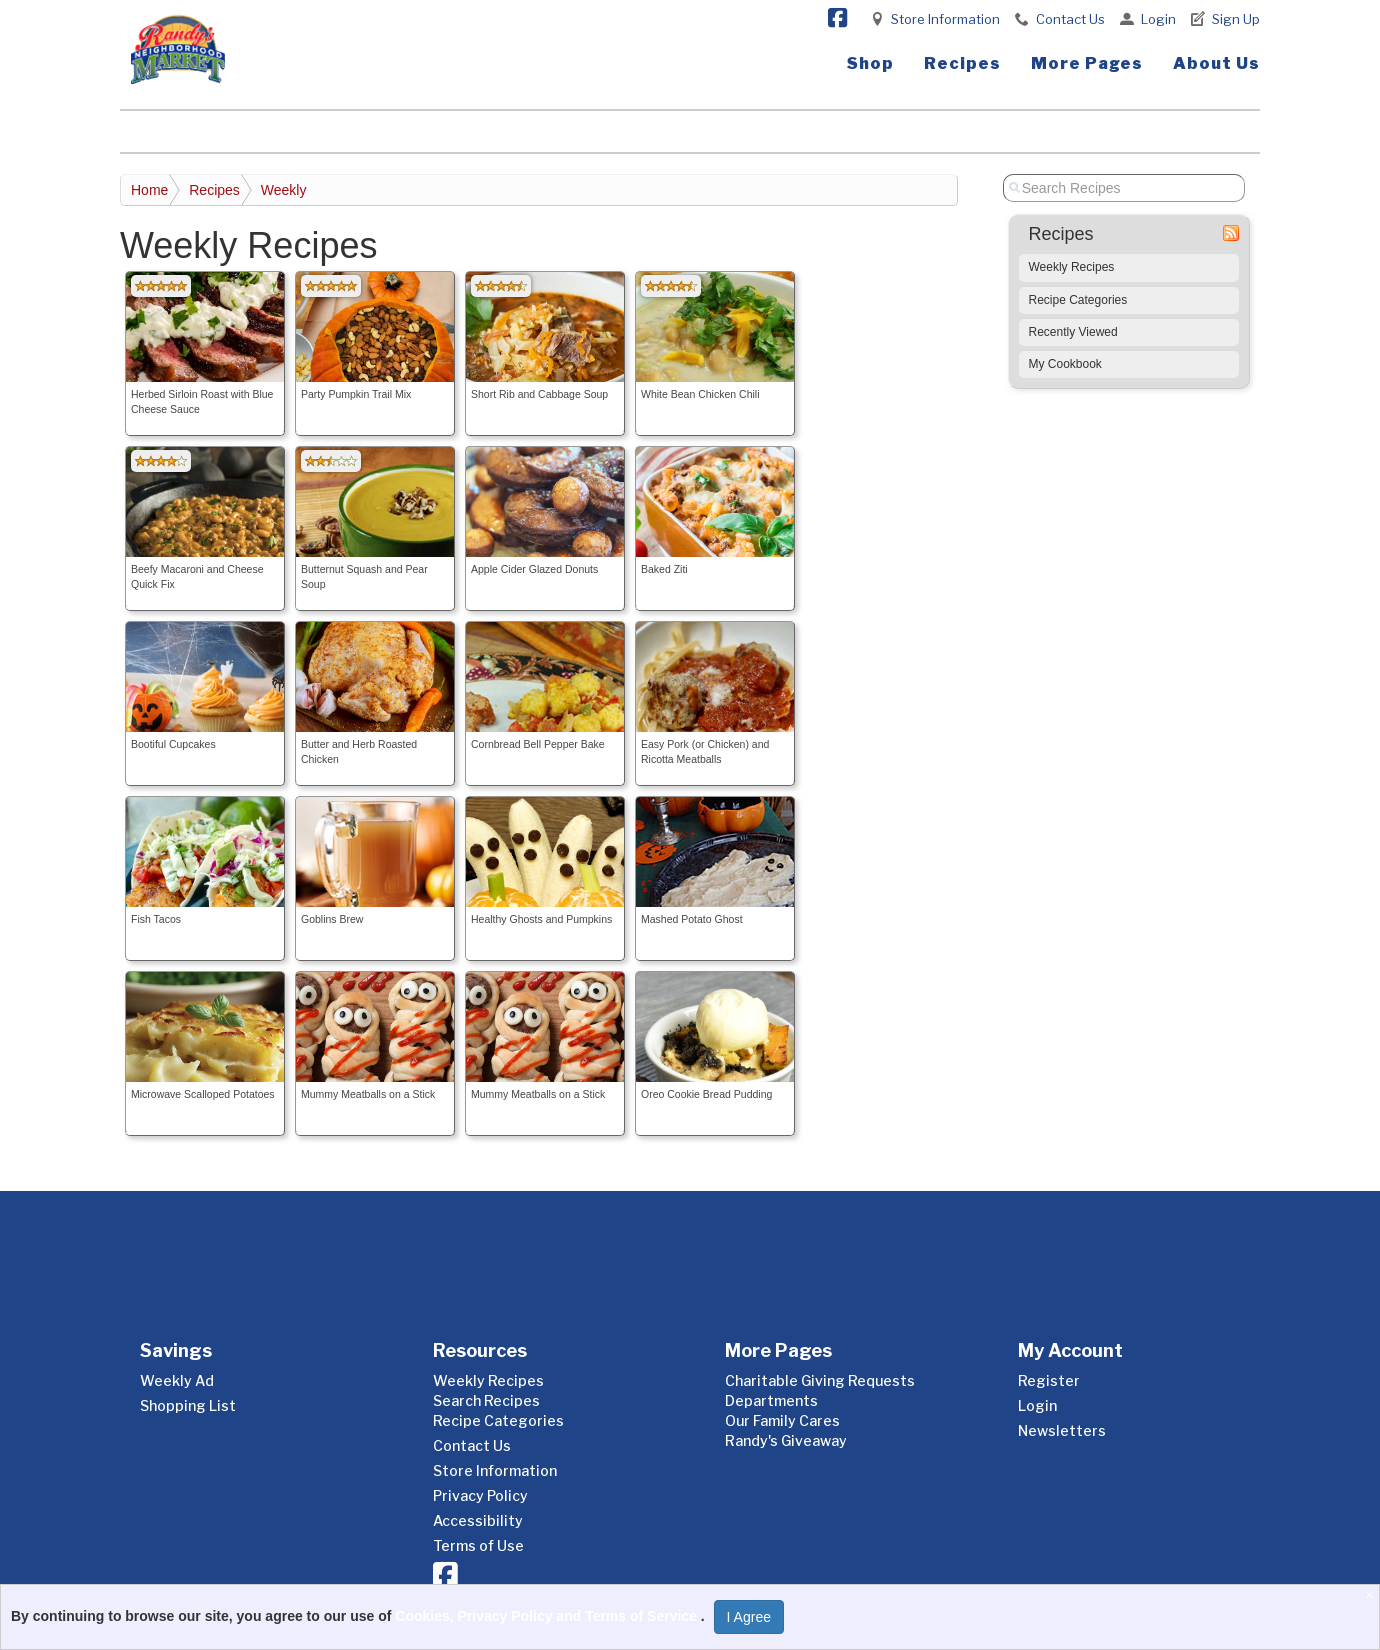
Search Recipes (486, 1400)
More (1087, 63)
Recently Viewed (1073, 332)
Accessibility (478, 1520)
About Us (1216, 63)
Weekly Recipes (1072, 267)
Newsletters (1062, 1430)
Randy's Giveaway (786, 1440)
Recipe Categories (1078, 300)
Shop (870, 63)
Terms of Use (478, 1545)
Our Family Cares (782, 1420)
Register (1049, 1380)
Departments (771, 1400)
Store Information (945, 19)
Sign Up (1236, 19)
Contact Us (1070, 19)
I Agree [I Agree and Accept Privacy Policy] (749, 1617)
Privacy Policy (480, 1495)
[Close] (1372, 1595)
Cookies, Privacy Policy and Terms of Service (548, 1616)
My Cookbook (1065, 364)
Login (1158, 19)
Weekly (284, 190)
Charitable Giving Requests (820, 1380)
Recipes (962, 63)
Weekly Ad (177, 1380)
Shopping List (188, 1405)
